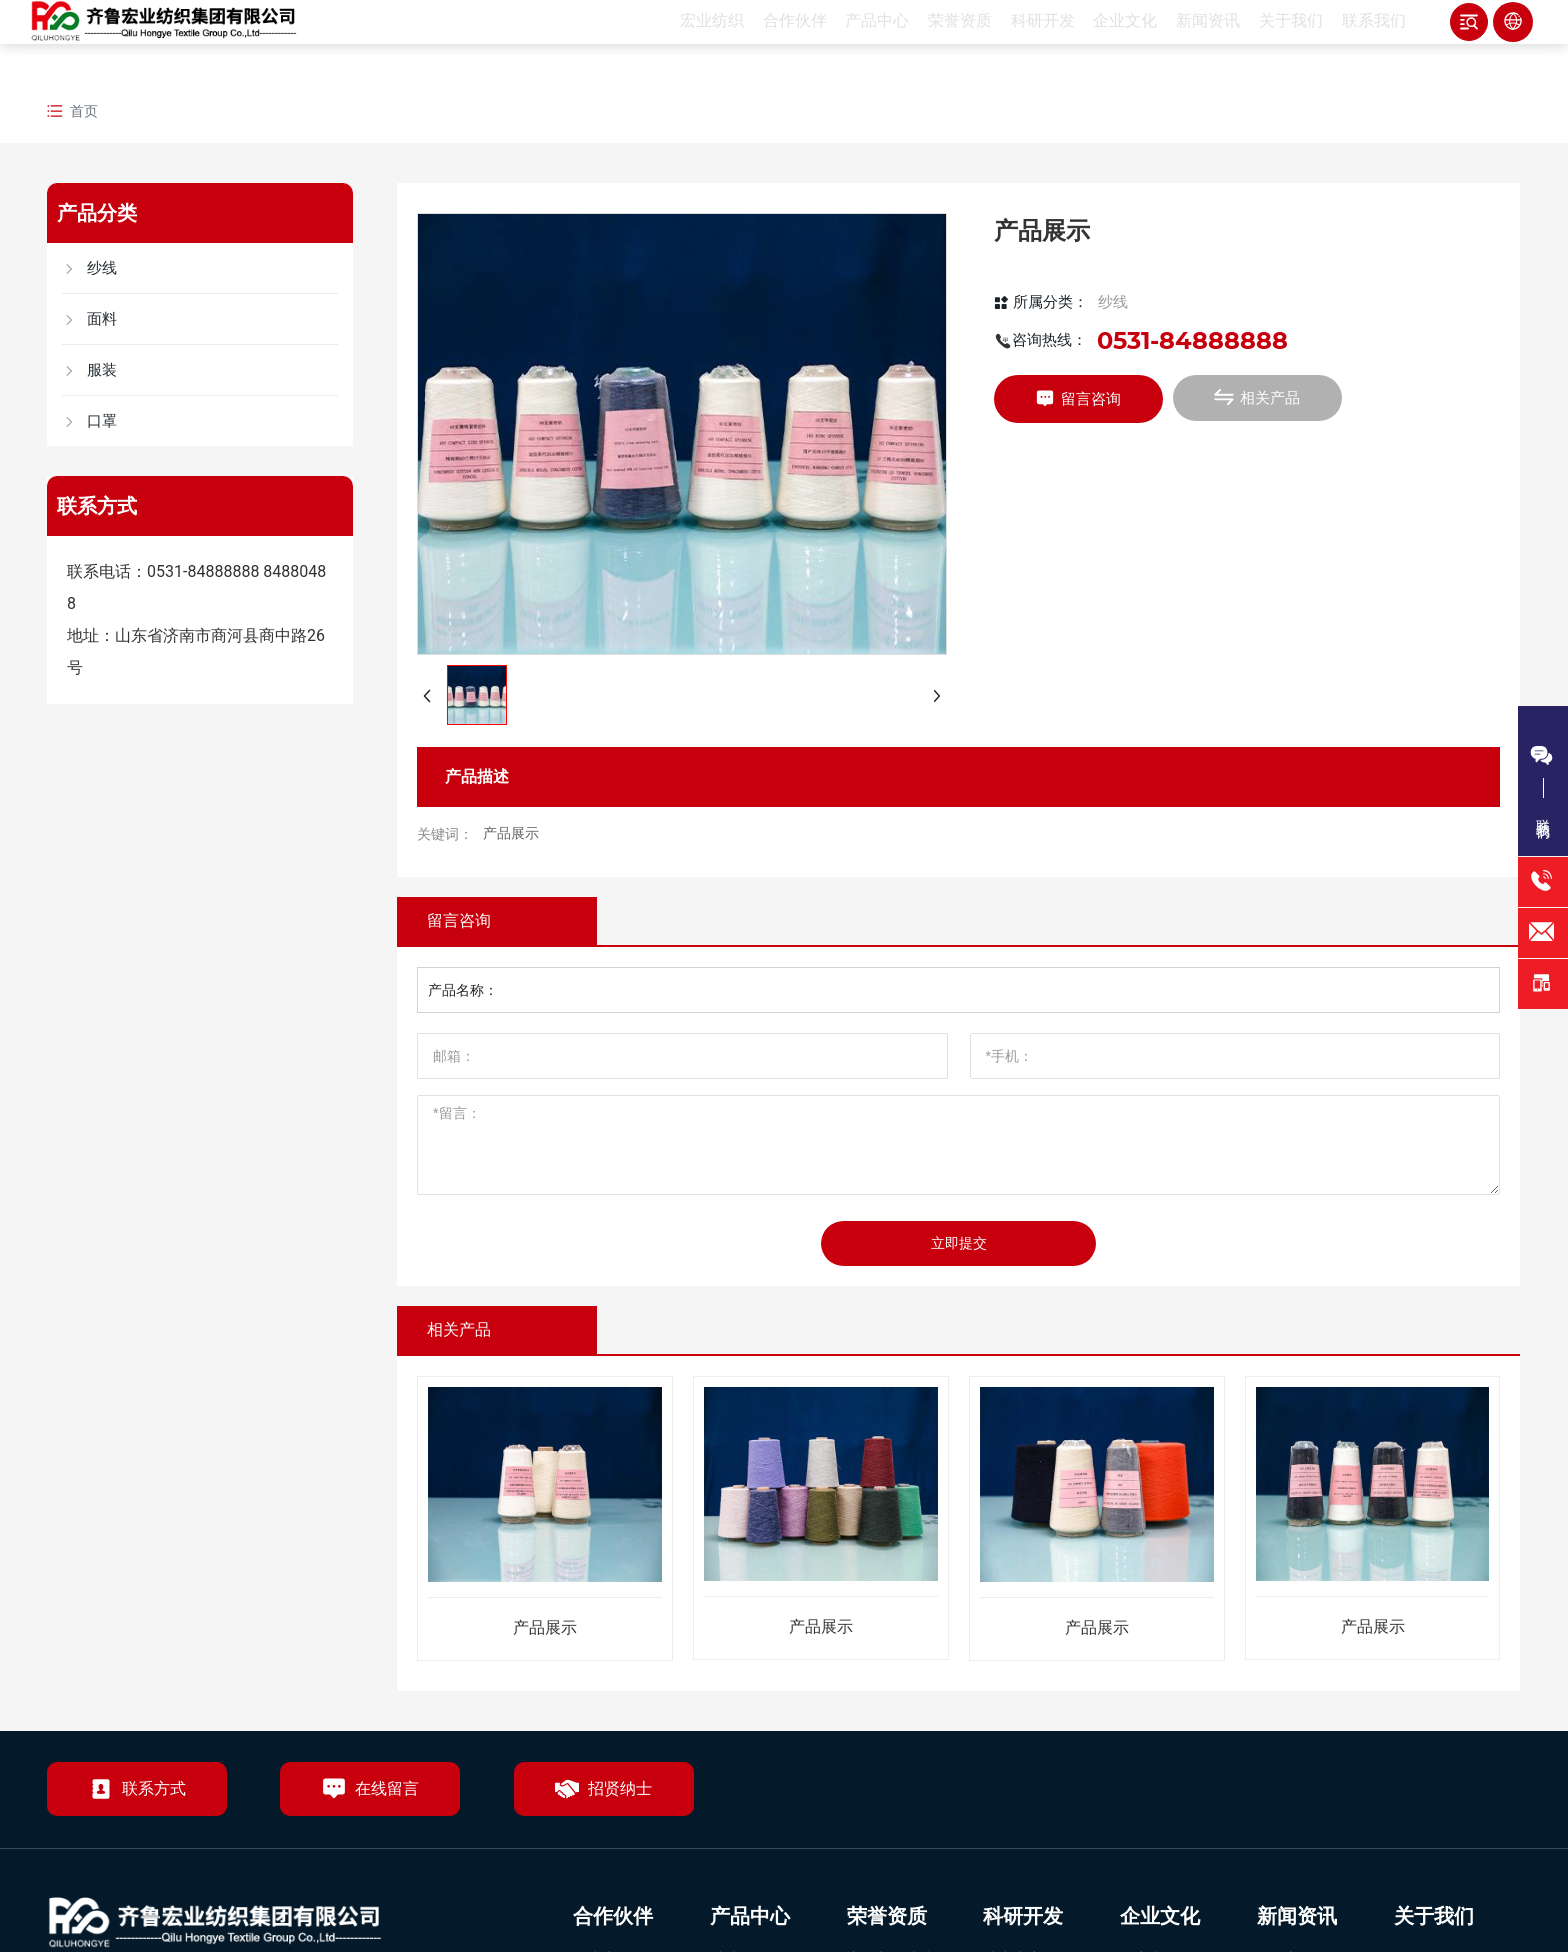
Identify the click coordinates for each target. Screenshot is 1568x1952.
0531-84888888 (203, 571)
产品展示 (511, 833)
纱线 (1113, 302)
